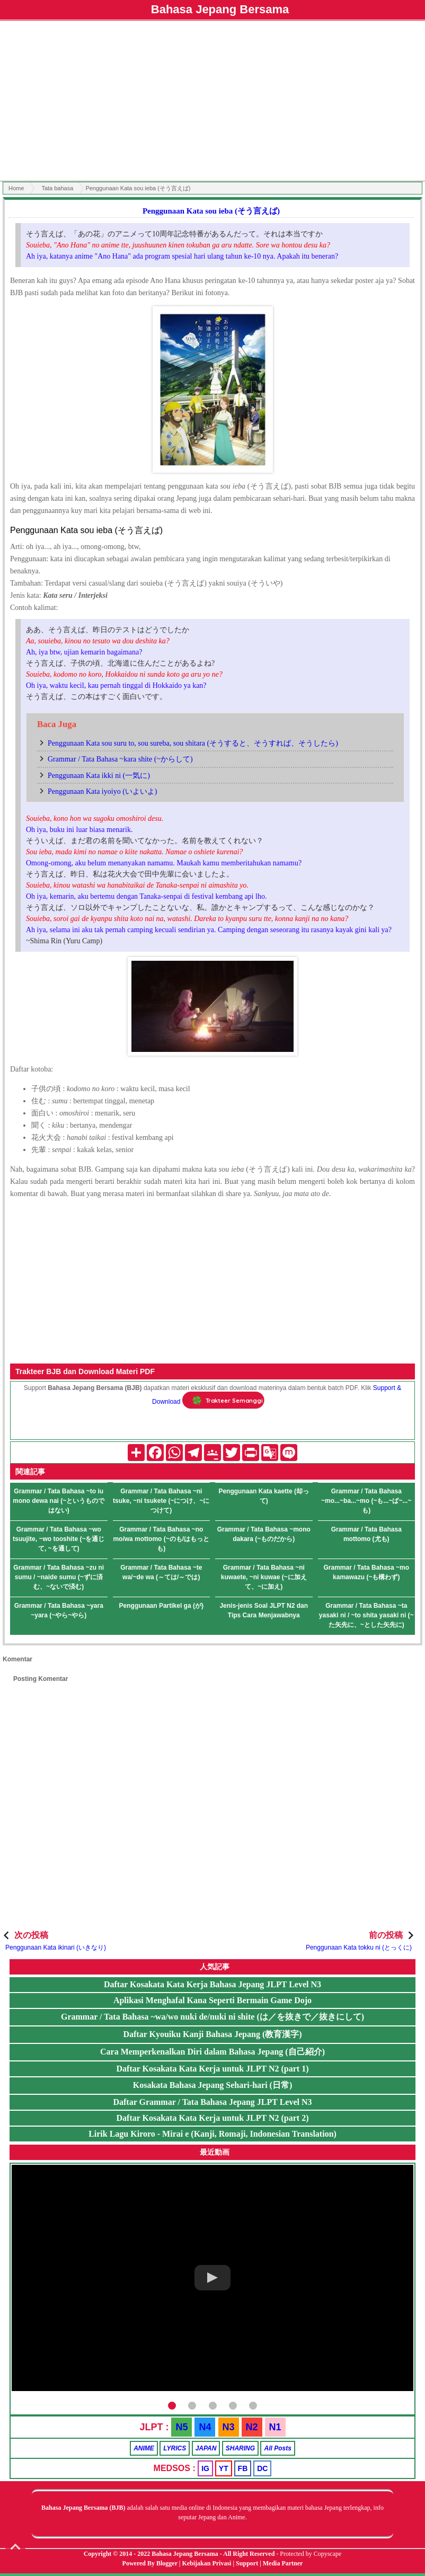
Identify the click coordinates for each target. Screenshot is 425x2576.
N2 (252, 2427)
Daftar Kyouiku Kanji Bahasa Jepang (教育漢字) (212, 2034)
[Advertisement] (212, 102)
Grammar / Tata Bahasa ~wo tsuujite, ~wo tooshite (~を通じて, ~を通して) (58, 1539)
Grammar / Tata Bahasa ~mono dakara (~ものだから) (264, 1534)
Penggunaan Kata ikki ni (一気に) (99, 776)
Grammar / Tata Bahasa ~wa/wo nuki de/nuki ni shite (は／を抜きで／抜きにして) (212, 2016)
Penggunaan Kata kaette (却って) (263, 1496)
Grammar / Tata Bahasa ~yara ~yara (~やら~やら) (58, 1610)
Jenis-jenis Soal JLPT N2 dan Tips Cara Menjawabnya (263, 1610)
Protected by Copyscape (310, 2553)
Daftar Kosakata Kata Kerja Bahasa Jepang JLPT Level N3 (212, 1984)
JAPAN (206, 2448)
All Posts (277, 2448)
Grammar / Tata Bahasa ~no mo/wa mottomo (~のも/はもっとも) (161, 1539)
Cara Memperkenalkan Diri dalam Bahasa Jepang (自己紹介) (212, 2051)
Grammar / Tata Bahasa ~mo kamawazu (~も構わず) (366, 1572)
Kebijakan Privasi (206, 2563)
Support (247, 2563)
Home (16, 188)
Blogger (167, 2563)
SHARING (240, 2448)
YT (223, 2468)
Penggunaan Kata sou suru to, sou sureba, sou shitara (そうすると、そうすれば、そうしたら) (193, 743)
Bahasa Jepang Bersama (220, 9)
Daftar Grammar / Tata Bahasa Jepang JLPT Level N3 (212, 2101)
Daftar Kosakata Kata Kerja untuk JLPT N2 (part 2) (213, 2117)
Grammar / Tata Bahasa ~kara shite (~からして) (120, 759)
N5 (181, 2427)
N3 (229, 2427)
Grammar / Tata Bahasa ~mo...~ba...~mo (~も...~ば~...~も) (366, 1501)
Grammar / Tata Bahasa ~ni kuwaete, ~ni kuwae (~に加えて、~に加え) (264, 1577)
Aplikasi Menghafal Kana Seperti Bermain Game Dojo (212, 2000)
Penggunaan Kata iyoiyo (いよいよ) (102, 791)
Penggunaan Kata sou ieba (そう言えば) (211, 211)
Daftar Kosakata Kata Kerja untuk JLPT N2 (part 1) (213, 2068)
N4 (205, 2427)
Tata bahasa (57, 188)
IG (205, 2468)
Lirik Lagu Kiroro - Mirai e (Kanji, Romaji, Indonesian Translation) (212, 2133)
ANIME (144, 2448)
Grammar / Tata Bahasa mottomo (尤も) (366, 1534)
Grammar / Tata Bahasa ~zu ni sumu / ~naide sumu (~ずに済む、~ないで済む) (58, 1577)
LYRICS (174, 2448)
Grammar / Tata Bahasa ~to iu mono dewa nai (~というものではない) (58, 1501)
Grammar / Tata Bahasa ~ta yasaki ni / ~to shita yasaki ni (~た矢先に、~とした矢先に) (366, 1615)
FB (243, 2468)
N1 (275, 2427)
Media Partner (283, 2563)
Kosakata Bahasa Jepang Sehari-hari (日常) (212, 2085)
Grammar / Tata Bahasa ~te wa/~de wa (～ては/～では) (161, 1572)
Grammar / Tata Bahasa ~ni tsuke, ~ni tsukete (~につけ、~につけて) (161, 1501)
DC (262, 2468)
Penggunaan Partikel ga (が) (161, 1605)
